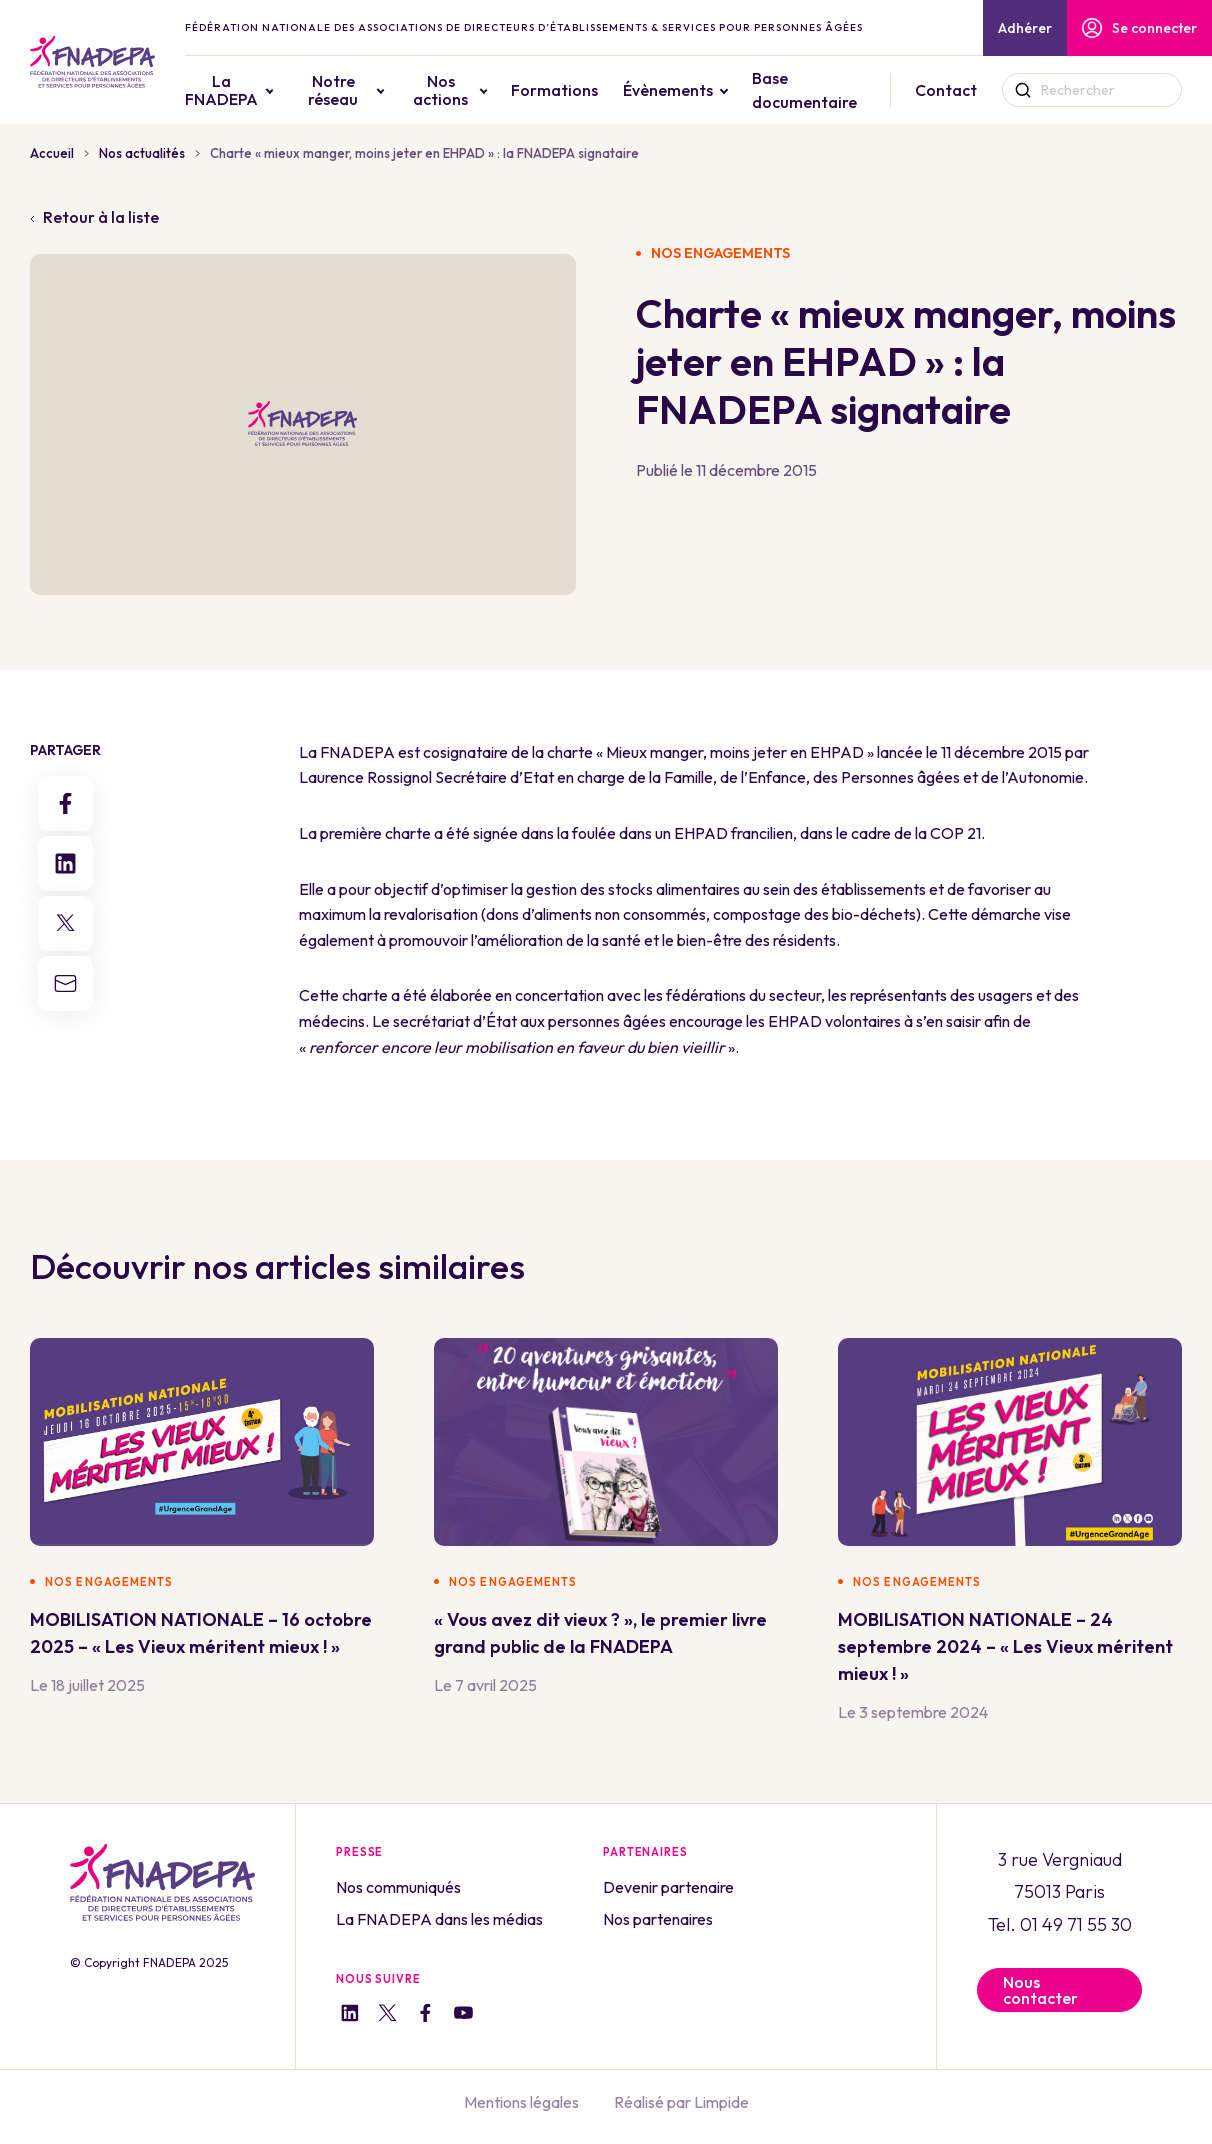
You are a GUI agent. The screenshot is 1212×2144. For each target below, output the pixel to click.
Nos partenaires (658, 1919)
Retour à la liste (94, 217)
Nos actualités (142, 153)
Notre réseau (333, 90)
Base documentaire (804, 90)
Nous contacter (1040, 1990)
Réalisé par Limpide (681, 2102)
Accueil (52, 153)
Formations (554, 90)
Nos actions (440, 90)
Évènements (668, 90)
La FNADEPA (221, 90)
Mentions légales (521, 2102)
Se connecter (1139, 28)
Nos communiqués (398, 1887)
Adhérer (1025, 28)
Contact (946, 90)
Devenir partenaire (668, 1887)
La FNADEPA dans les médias (439, 1919)
